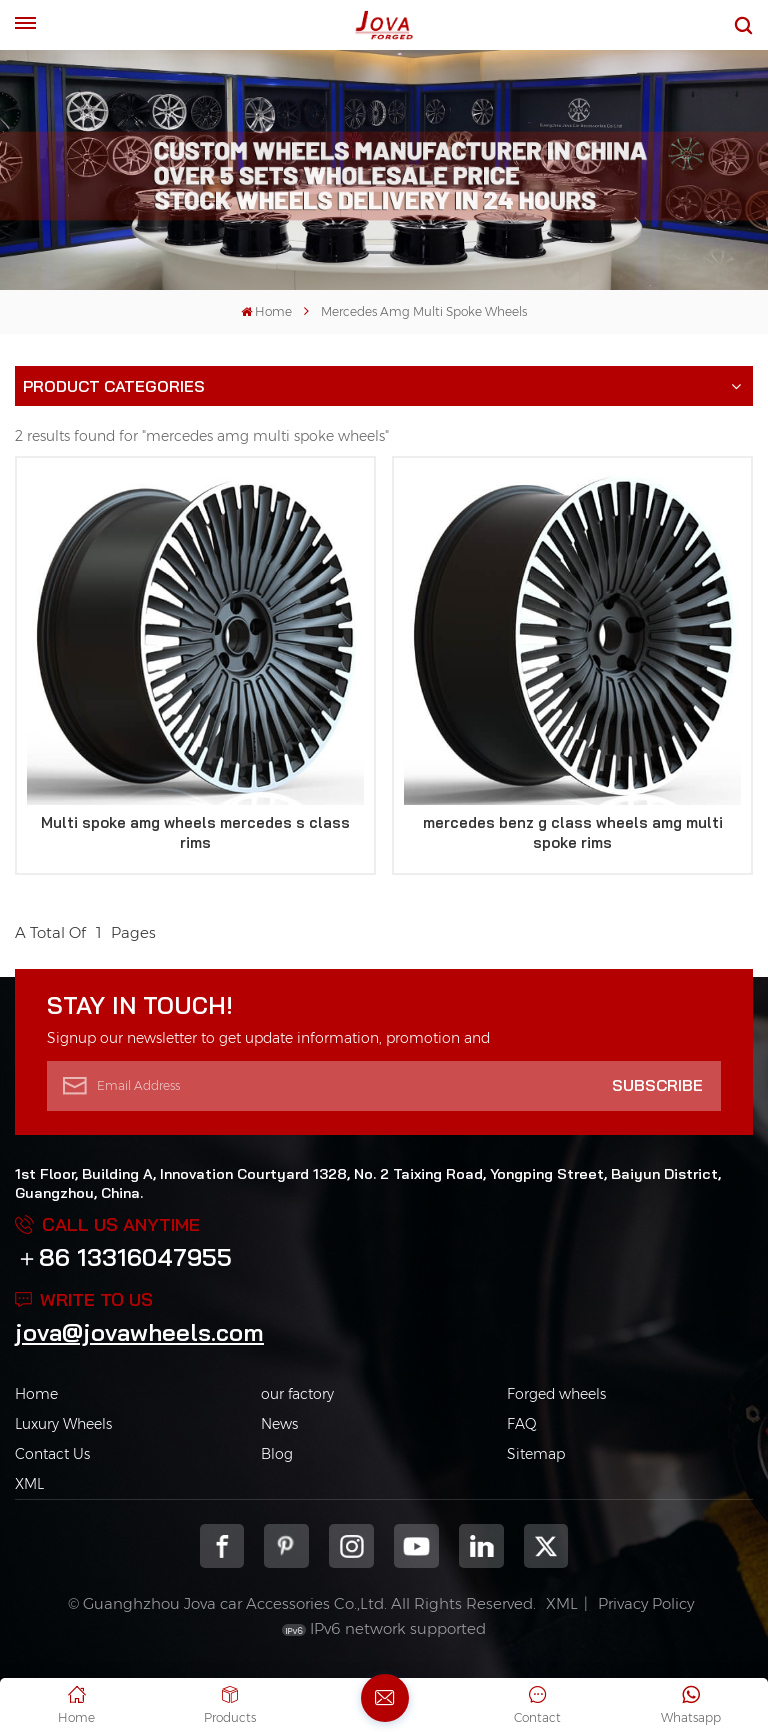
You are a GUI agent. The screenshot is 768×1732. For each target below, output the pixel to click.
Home (266, 311)
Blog (277, 1454)
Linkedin (481, 1546)
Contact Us (52, 1454)
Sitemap (536, 1454)
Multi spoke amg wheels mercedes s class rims (195, 832)
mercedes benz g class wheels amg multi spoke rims (573, 832)
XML (29, 1484)
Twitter (546, 1546)
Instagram (351, 1546)
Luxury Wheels (63, 1424)
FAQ (522, 1424)
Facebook (222, 1546)
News (279, 1424)
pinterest (286, 1546)
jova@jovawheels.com (139, 1332)
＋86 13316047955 (123, 1257)
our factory (297, 1394)
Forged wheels (556, 1394)
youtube (416, 1546)
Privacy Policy (646, 1603)
